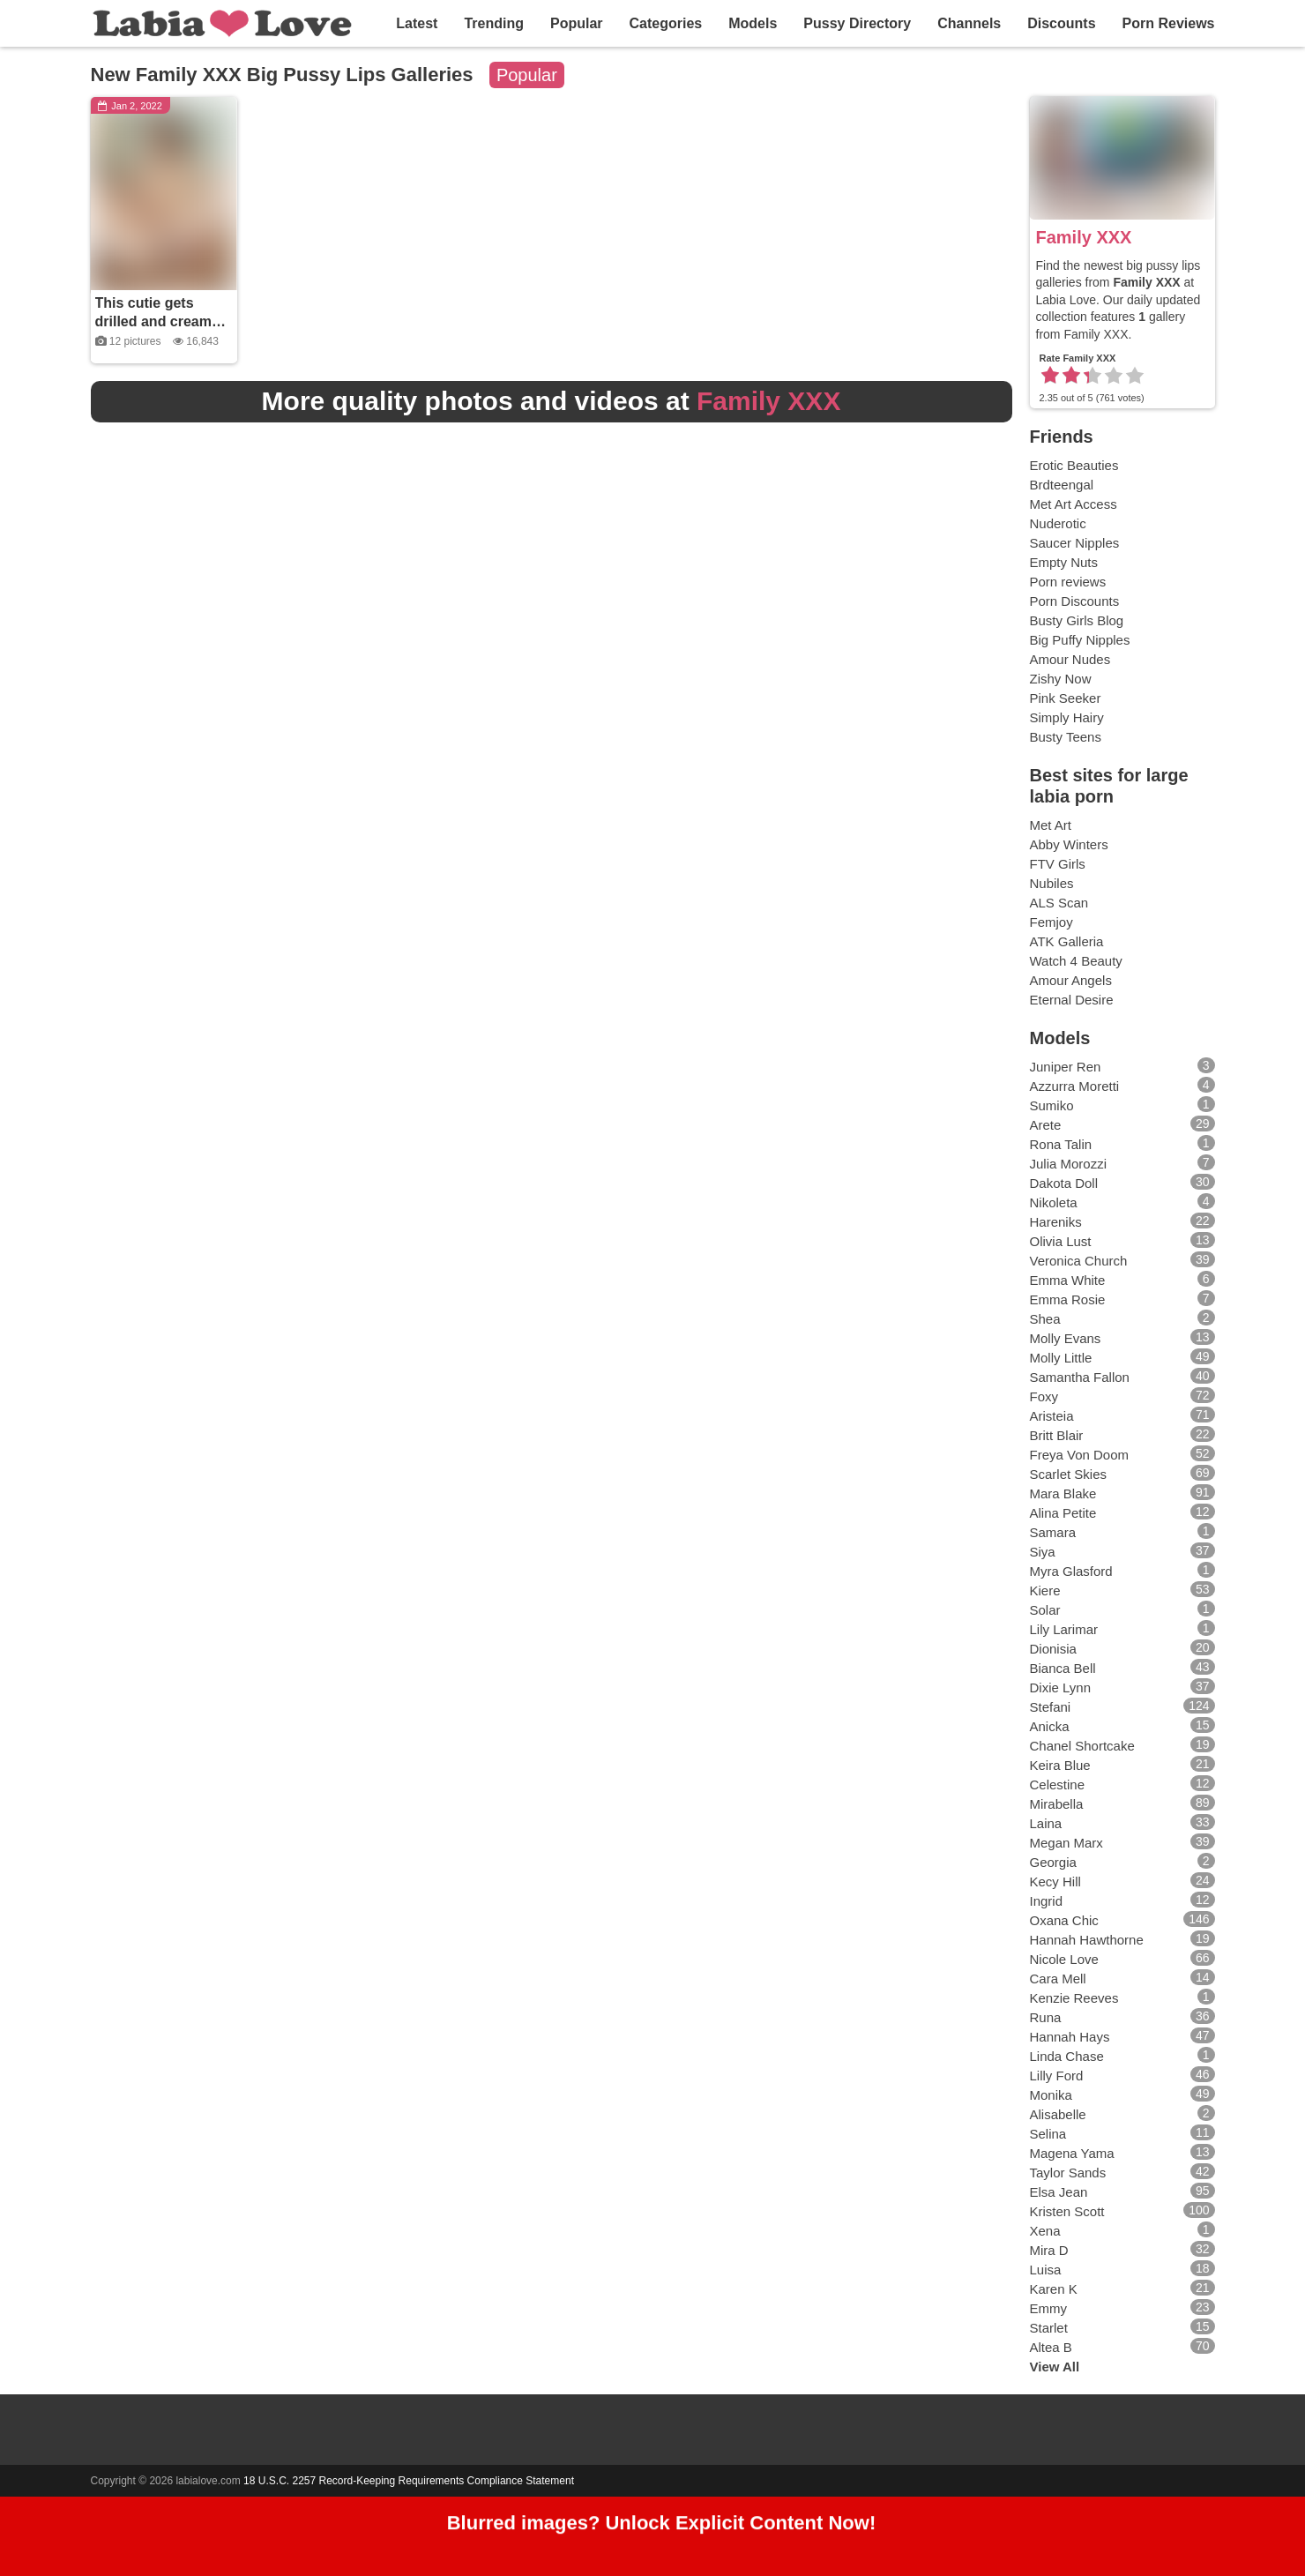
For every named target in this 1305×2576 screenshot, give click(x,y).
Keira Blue (1060, 1765)
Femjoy (1051, 922)
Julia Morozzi (1068, 1163)
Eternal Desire (1072, 999)
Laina (1046, 1823)
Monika (1051, 2094)
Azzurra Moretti (1075, 1086)
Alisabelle (1058, 2114)
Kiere (1045, 1590)
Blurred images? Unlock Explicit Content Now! (661, 2529)
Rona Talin (1061, 1144)
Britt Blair (1057, 1435)
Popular (576, 23)
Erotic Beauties (1074, 465)
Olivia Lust (1061, 1241)
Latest (416, 23)
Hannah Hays (1070, 2036)
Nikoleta (1054, 1202)
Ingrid (1046, 1900)
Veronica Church (1079, 1260)
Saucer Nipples (1075, 542)
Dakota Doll (1064, 1183)
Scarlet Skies (1068, 1474)
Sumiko (1052, 1105)
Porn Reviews (1168, 23)
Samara (1053, 1532)
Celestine (1057, 1784)
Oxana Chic (1064, 1920)
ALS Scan (1059, 902)
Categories (666, 23)
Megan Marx (1066, 1842)
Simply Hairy (1067, 717)
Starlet (1049, 2327)
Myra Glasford (1071, 1571)
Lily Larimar (1064, 1629)
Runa (1046, 2017)
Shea (1045, 1318)
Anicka (1050, 1726)
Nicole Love (1064, 1959)
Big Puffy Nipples (1080, 639)
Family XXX (1084, 237)
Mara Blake (1063, 1493)
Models (752, 23)
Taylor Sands (1068, 2172)
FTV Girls (1057, 863)
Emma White (1068, 1280)
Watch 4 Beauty (1076, 960)
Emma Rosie (1068, 1299)
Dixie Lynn (1060, 1687)
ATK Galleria (1067, 941)
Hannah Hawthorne (1087, 1939)
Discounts (1061, 23)
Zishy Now (1061, 678)
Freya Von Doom (1080, 1454)
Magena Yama (1072, 2153)
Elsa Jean (1059, 2191)
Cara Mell (1058, 1978)
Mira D (1049, 2250)
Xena (1045, 2230)
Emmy (1049, 2308)
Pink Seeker (1065, 698)
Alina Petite (1063, 1512)
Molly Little (1061, 1357)
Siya (1042, 1551)
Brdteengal (1062, 484)
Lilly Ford (1057, 2075)
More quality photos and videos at (551, 400)
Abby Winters (1069, 844)
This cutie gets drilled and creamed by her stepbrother (161, 321)
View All (1055, 2366)
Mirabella (1057, 1803)
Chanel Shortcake (1082, 1745)
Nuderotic (1058, 523)
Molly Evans (1065, 1338)
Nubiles (1052, 883)
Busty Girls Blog (1077, 620)
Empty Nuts (1064, 562)
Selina (1048, 2133)
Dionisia (1053, 1648)
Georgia (1053, 1862)
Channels (969, 23)
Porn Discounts (1075, 601)
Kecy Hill (1055, 1881)
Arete (1046, 1124)
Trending (494, 23)
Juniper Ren (1065, 1066)
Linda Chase (1067, 2056)
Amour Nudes (1070, 659)
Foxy (1044, 1396)
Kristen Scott (1067, 2211)
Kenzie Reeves (1074, 1997)
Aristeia (1052, 1415)
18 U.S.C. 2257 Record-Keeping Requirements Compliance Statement (408, 2481)
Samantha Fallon (1080, 1377)
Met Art (1051, 825)
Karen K (1054, 2288)
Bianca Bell (1063, 1668)
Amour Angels (1071, 980)
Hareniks (1056, 1221)
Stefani (1050, 1706)
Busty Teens (1065, 736)
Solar (1045, 1609)
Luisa (1046, 2269)
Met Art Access (1073, 504)
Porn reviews (1068, 581)
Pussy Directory (857, 23)
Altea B (1051, 2347)
